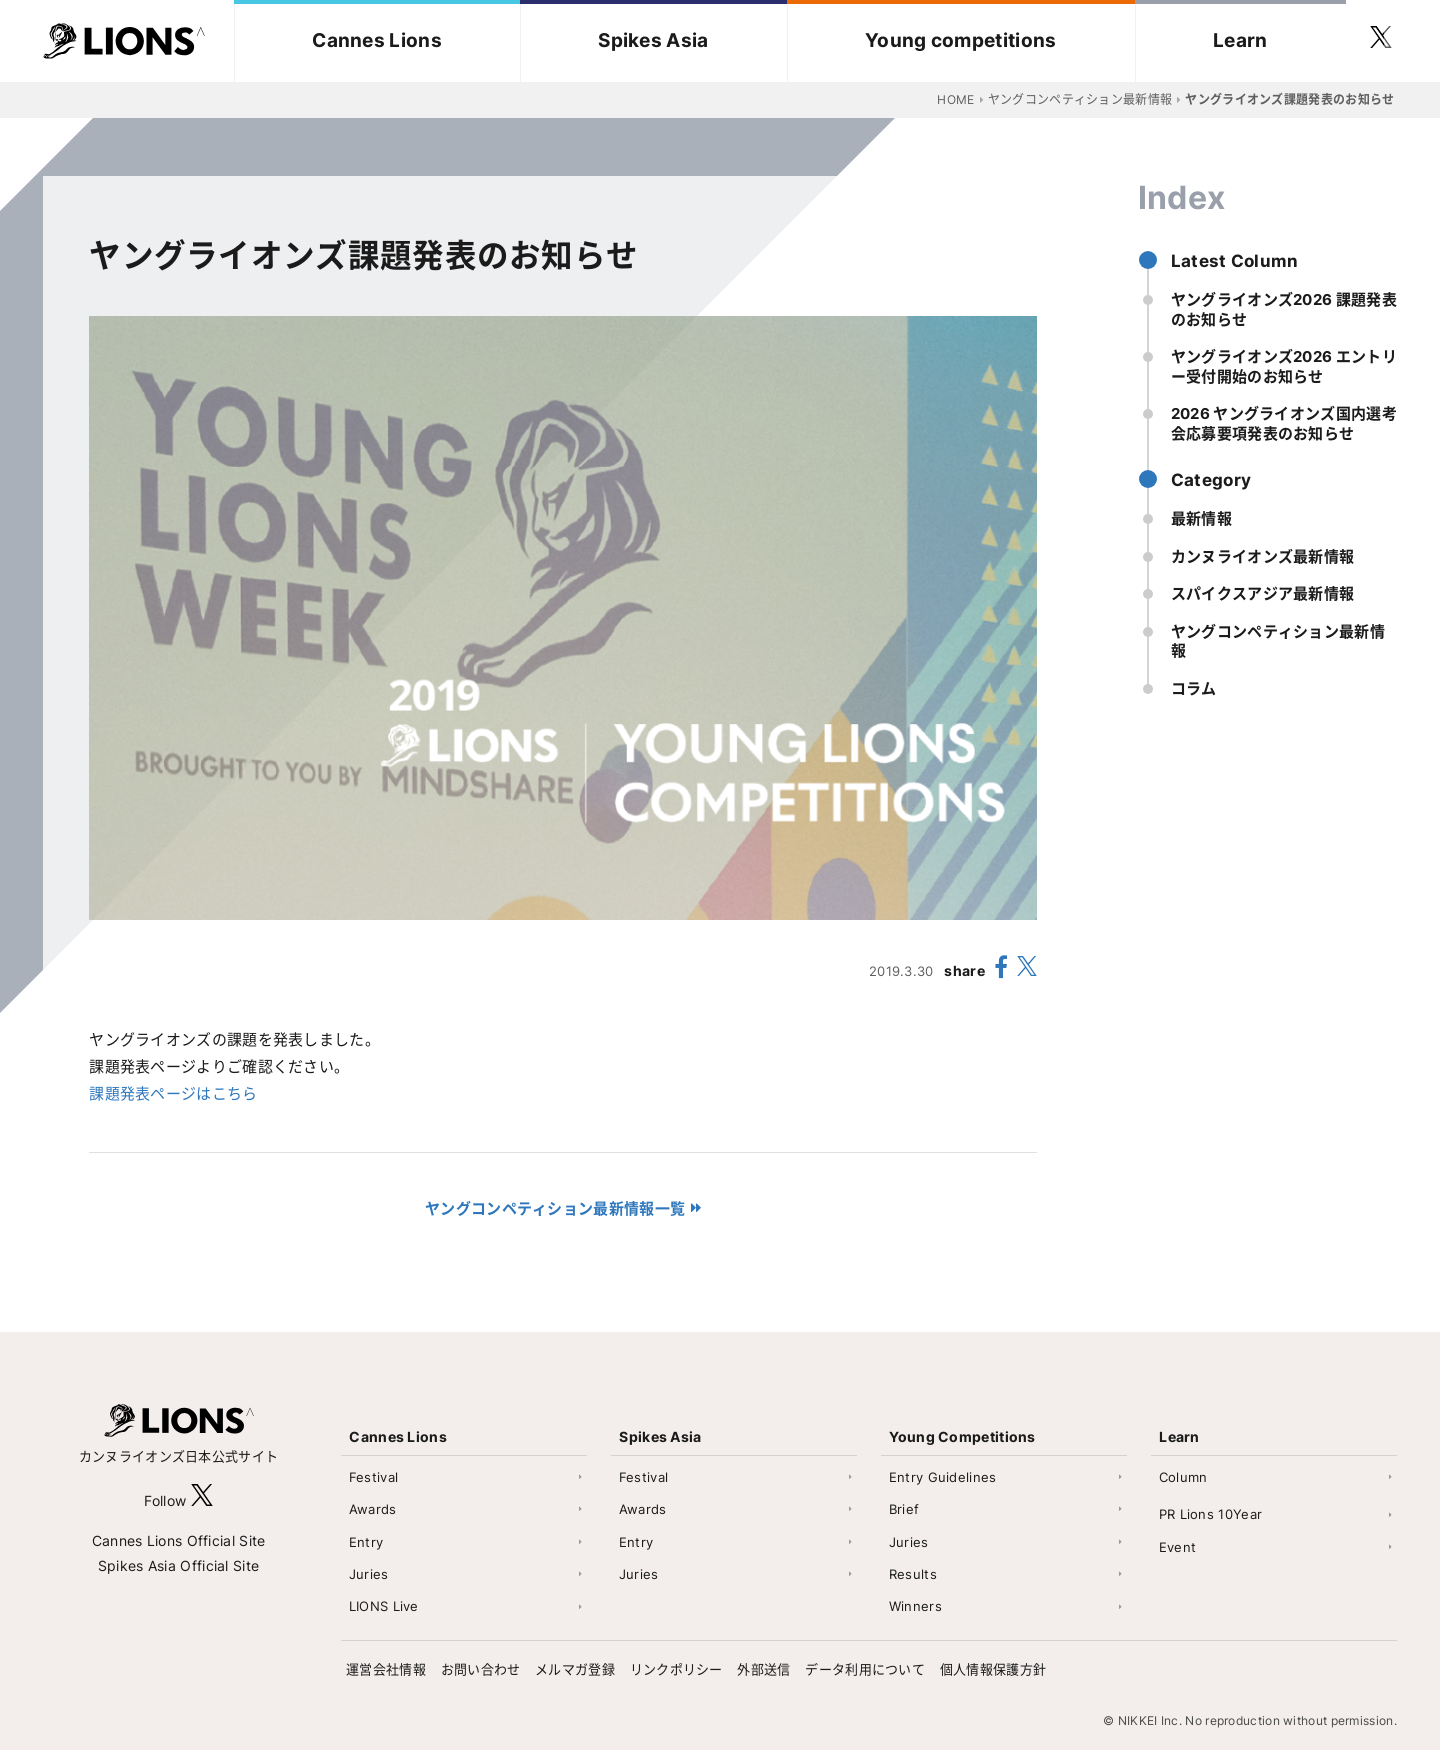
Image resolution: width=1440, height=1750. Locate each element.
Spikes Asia (653, 40)
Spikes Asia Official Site (179, 1565)
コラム (1194, 688)
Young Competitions (962, 1436)
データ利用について (865, 1669)
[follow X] (202, 1500)
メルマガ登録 (575, 1669)
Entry (366, 1542)
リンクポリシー (676, 1669)
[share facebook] (1001, 970)
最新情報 (1201, 518)
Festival (373, 1477)
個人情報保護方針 (993, 1669)
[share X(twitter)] (1027, 970)
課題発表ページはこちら (173, 1093)
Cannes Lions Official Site (179, 1540)
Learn (1240, 40)
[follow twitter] (1381, 41)
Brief (904, 1509)
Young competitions (960, 40)
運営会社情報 (386, 1669)
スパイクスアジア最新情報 (1263, 593)
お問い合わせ (481, 1669)
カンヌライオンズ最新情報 (1263, 556)
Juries (369, 1574)
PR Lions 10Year (1211, 1514)
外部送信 (763, 1669)
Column (1183, 1477)
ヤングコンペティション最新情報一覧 (555, 1208)
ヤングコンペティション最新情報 (1278, 641)
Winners (915, 1606)
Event (1178, 1547)
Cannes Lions (377, 40)
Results (913, 1574)
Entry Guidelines (943, 1477)
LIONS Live (384, 1606)
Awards (373, 1509)
